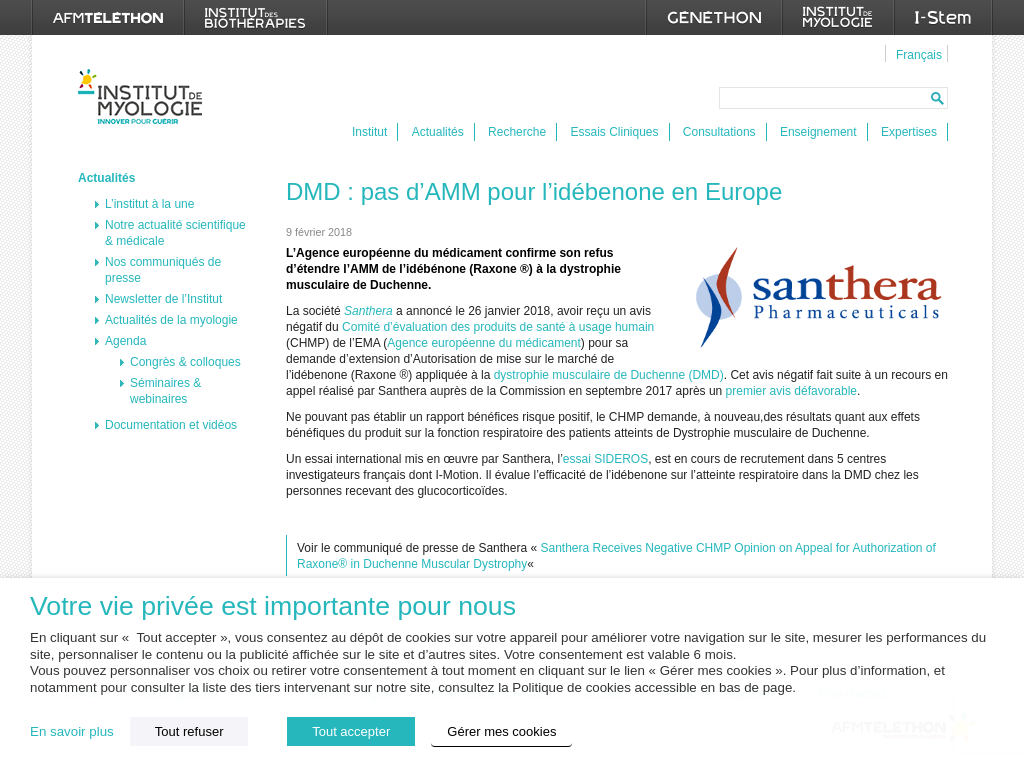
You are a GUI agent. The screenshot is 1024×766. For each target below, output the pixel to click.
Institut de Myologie (144, 96)
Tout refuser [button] (189, 731)
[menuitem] (916, 54)
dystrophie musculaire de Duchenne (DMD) (609, 375)
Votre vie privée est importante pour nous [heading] (273, 606)
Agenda (125, 341)
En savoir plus (72, 731)
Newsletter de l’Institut (163, 299)
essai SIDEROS (605, 459)
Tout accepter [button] (351, 731)
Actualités (438, 132)
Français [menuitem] (919, 55)
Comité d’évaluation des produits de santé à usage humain (498, 327)
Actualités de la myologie (171, 320)
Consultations (719, 132)
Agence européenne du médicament (483, 343)
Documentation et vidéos (171, 425)
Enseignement (818, 132)
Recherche (517, 132)
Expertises (909, 132)
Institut (369, 132)
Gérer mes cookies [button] (501, 731)
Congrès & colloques (185, 362)
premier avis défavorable (791, 391)
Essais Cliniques (614, 132)
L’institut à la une (149, 204)
